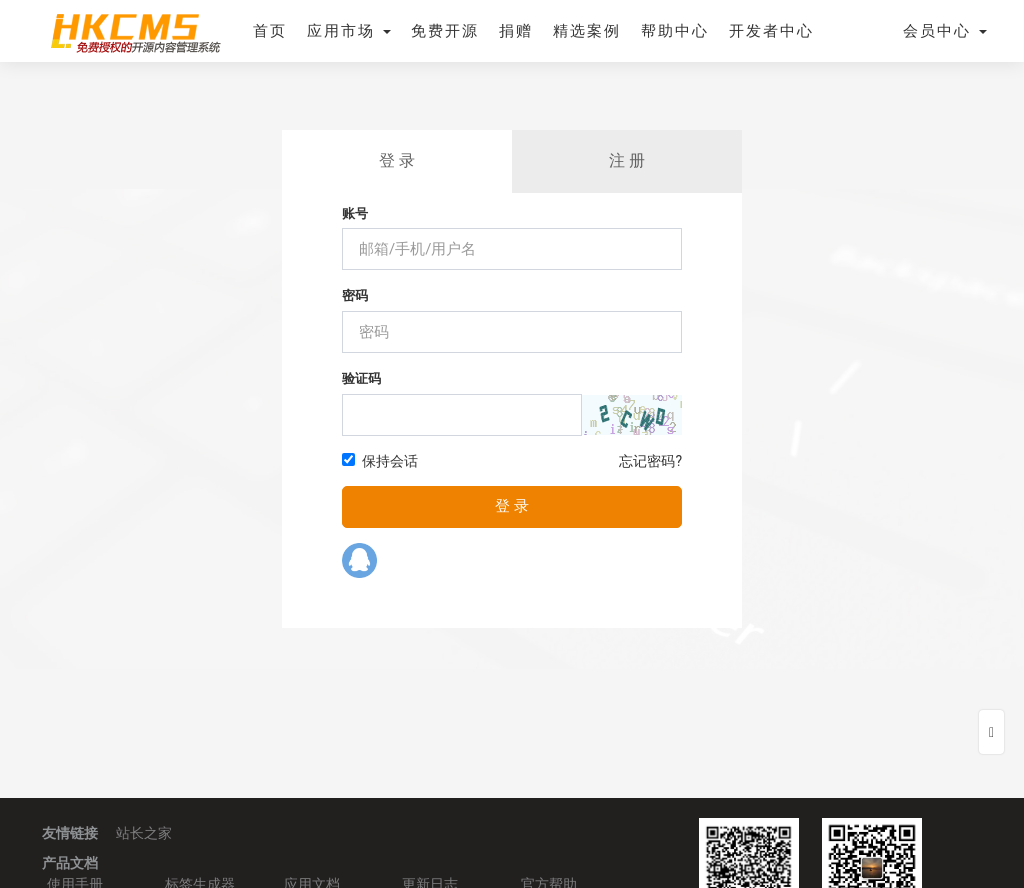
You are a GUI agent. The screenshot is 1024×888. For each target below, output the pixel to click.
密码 (355, 295)
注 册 (627, 160)
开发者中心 (771, 31)
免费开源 (445, 31)
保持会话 (380, 461)
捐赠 (516, 31)
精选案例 (587, 31)
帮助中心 (675, 31)
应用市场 (349, 31)
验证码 (361, 378)
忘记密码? (650, 461)
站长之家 (144, 833)
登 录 (397, 160)
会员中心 (945, 31)
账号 (355, 213)
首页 (270, 31)
